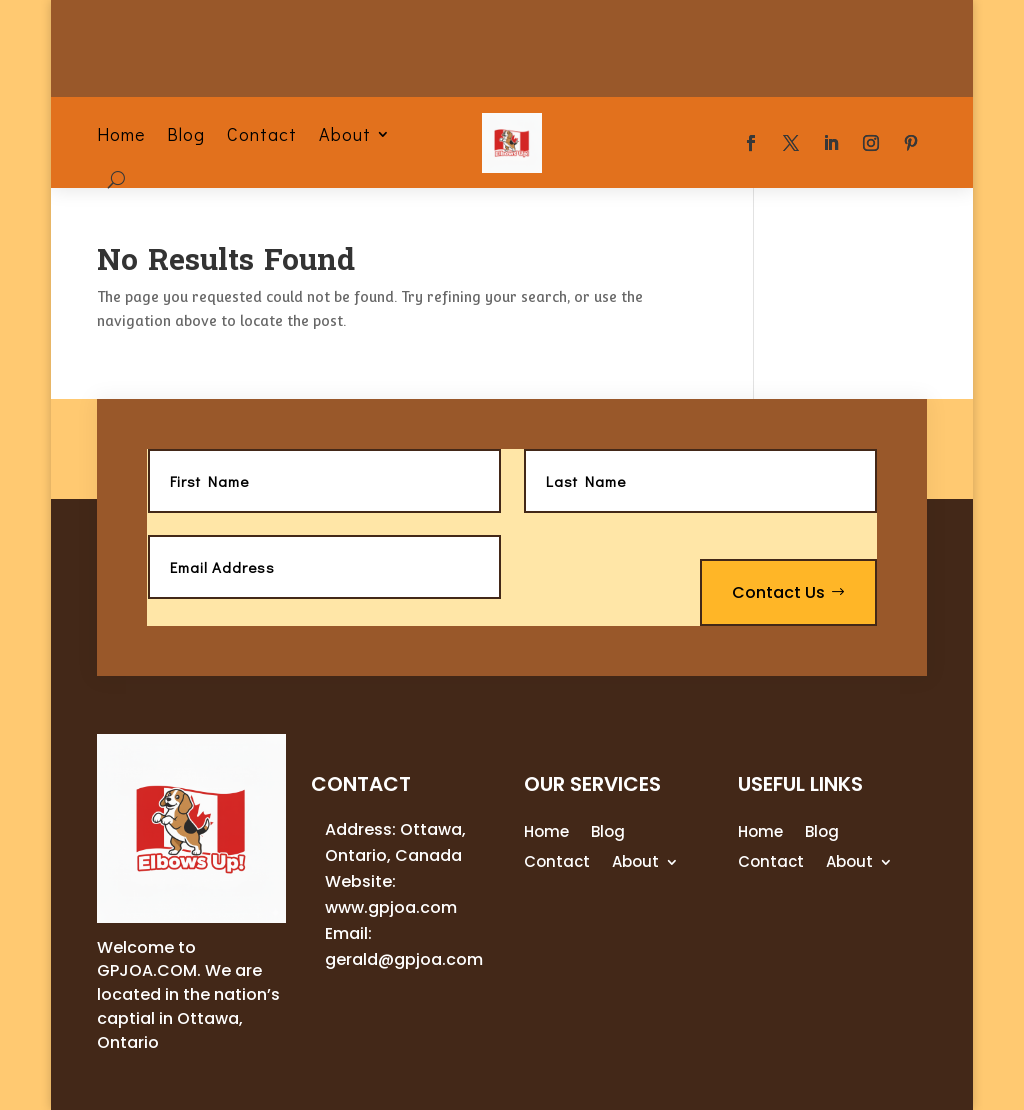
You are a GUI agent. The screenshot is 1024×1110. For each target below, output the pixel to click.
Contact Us (778, 592)
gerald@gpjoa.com (404, 959)
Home (121, 134)
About (345, 134)
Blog (186, 134)
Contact (262, 134)
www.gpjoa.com (391, 907)
